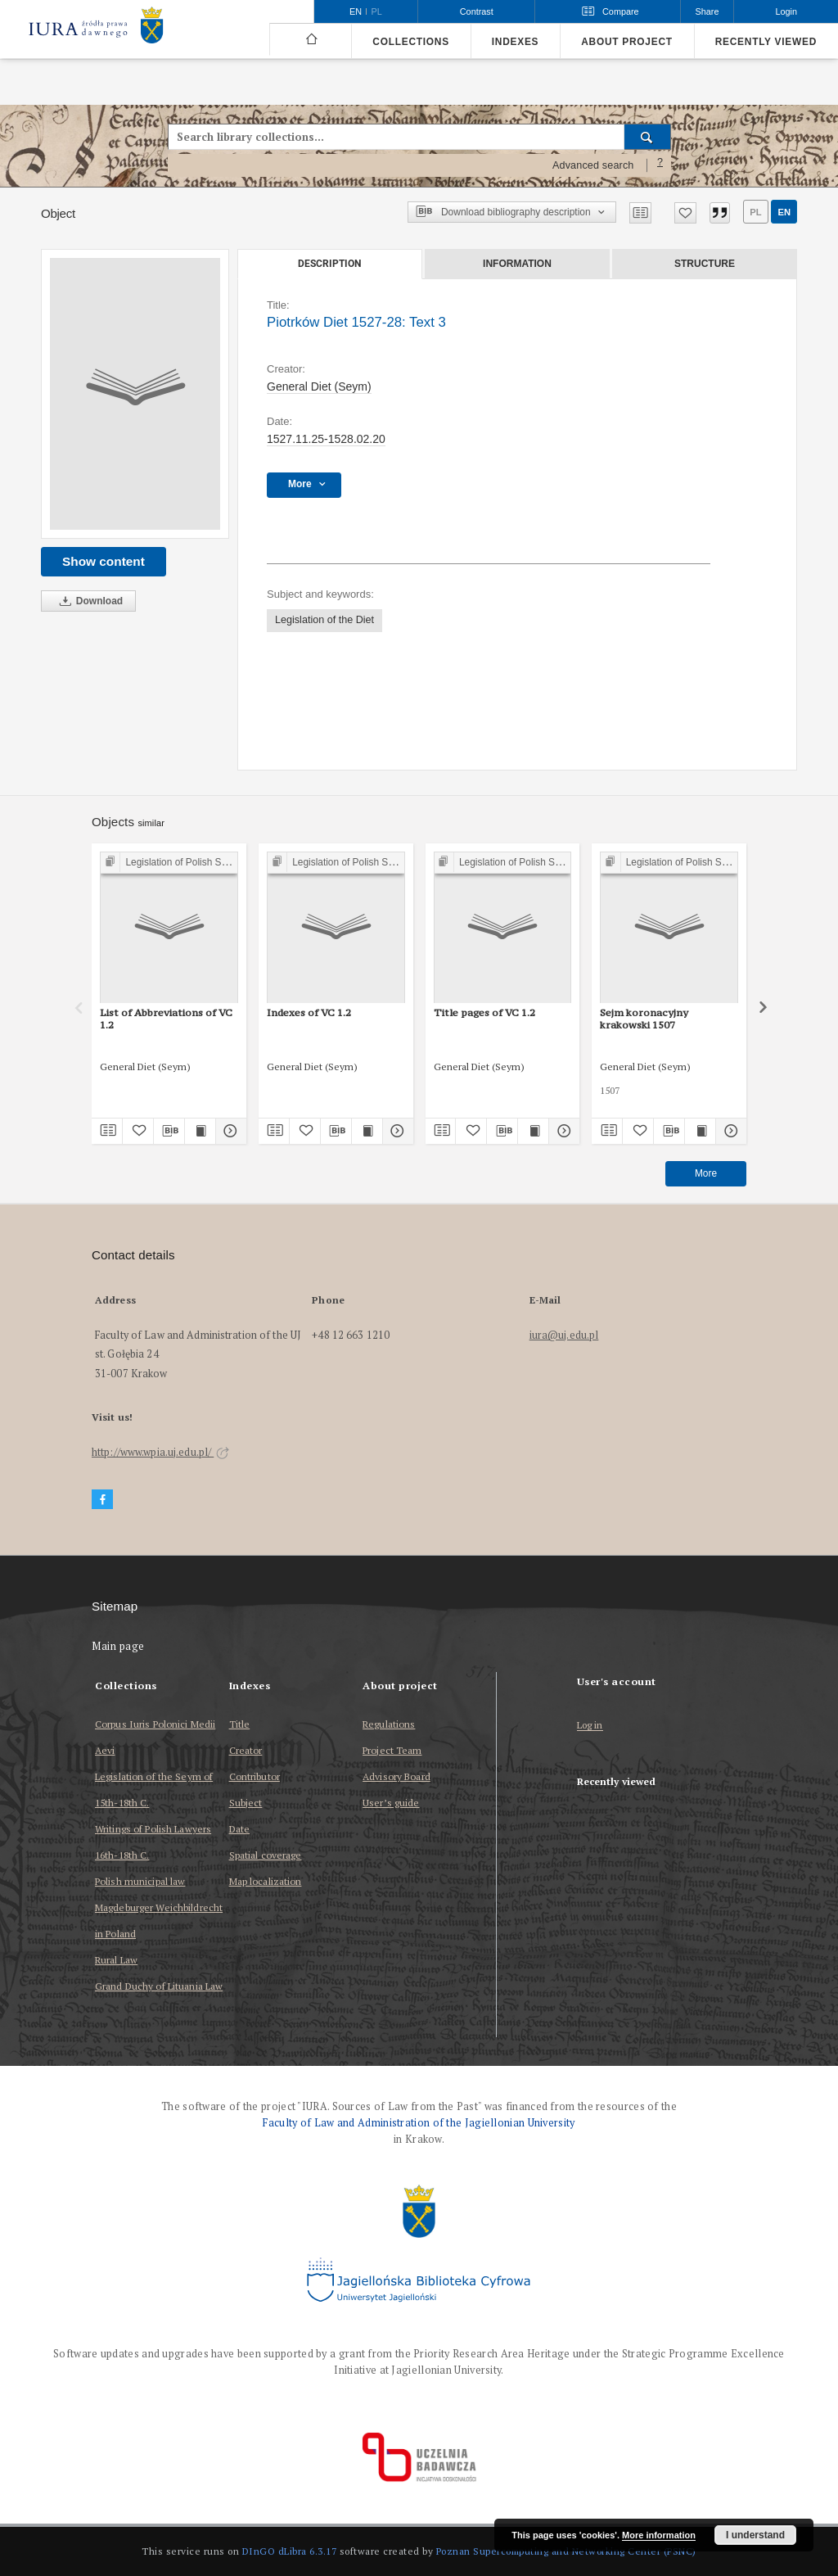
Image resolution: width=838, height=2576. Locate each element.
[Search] (647, 137)
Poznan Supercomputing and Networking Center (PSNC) (566, 2551)
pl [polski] (377, 11)
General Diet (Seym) (319, 386)
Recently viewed (766, 41)
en (784, 212)
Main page (118, 1646)
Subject (246, 1802)
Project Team (392, 1750)
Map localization (265, 1881)
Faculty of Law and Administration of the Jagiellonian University (418, 2123)
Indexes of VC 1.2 (309, 1012)
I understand (755, 2535)
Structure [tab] (704, 263)
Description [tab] (329, 263)
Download (88, 601)
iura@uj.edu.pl (564, 1335)
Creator (246, 1750)
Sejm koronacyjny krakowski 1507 (644, 1018)
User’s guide (391, 1802)
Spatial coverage (265, 1855)
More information (659, 2535)
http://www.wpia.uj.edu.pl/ (160, 1452)
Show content (103, 561)
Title (239, 1724)
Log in (590, 1725)
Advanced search (593, 165)
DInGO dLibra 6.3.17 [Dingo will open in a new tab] (289, 2551)
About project (627, 41)
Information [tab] (517, 263)
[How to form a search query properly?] (660, 165)
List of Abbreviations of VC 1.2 (166, 1018)
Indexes (515, 41)
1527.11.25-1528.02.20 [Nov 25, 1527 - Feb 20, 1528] (326, 438)
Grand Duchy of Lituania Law (159, 1986)
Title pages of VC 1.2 (484, 1012)
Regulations (389, 1724)
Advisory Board (396, 1776)
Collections (410, 41)
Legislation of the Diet (324, 620)
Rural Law (116, 1960)
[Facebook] (102, 1500)
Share (707, 11)
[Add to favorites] (685, 213)
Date (239, 1829)
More (706, 1173)
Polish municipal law (140, 1881)
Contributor (254, 1776)
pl (755, 212)
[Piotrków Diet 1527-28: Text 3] (135, 394)
